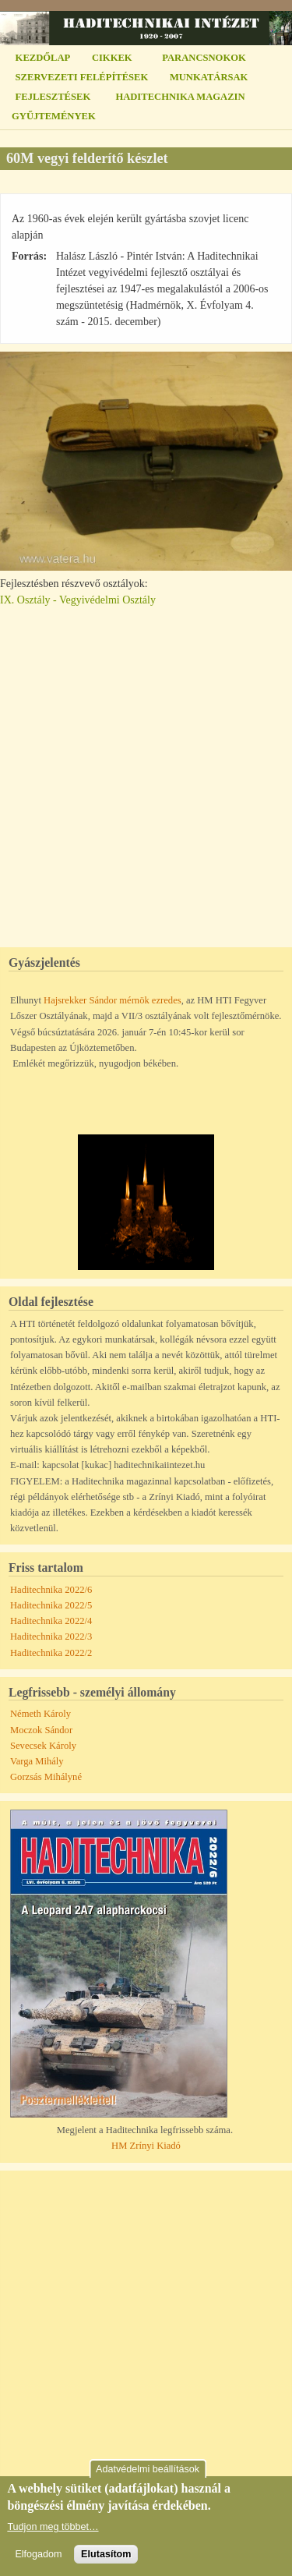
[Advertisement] (146, 770)
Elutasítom (106, 2554)
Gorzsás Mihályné (46, 1776)
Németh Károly (40, 1713)
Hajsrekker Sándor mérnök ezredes (112, 1000)
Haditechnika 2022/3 (51, 1636)
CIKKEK (112, 57)
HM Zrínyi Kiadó (146, 2145)
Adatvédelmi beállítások (147, 2469)
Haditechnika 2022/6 (51, 1589)
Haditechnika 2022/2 (51, 1652)
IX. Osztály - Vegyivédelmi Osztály (78, 600)
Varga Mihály (37, 1761)
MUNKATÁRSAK (209, 77)
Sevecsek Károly (43, 1745)
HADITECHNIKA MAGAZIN (180, 96)
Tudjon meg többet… (52, 2526)
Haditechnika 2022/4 (51, 1620)
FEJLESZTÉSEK (53, 96)
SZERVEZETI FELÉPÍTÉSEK (82, 77)
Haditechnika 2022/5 (51, 1605)
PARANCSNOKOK (204, 57)
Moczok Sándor (41, 1730)
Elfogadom (38, 2554)
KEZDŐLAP (43, 57)
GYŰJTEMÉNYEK (54, 116)
